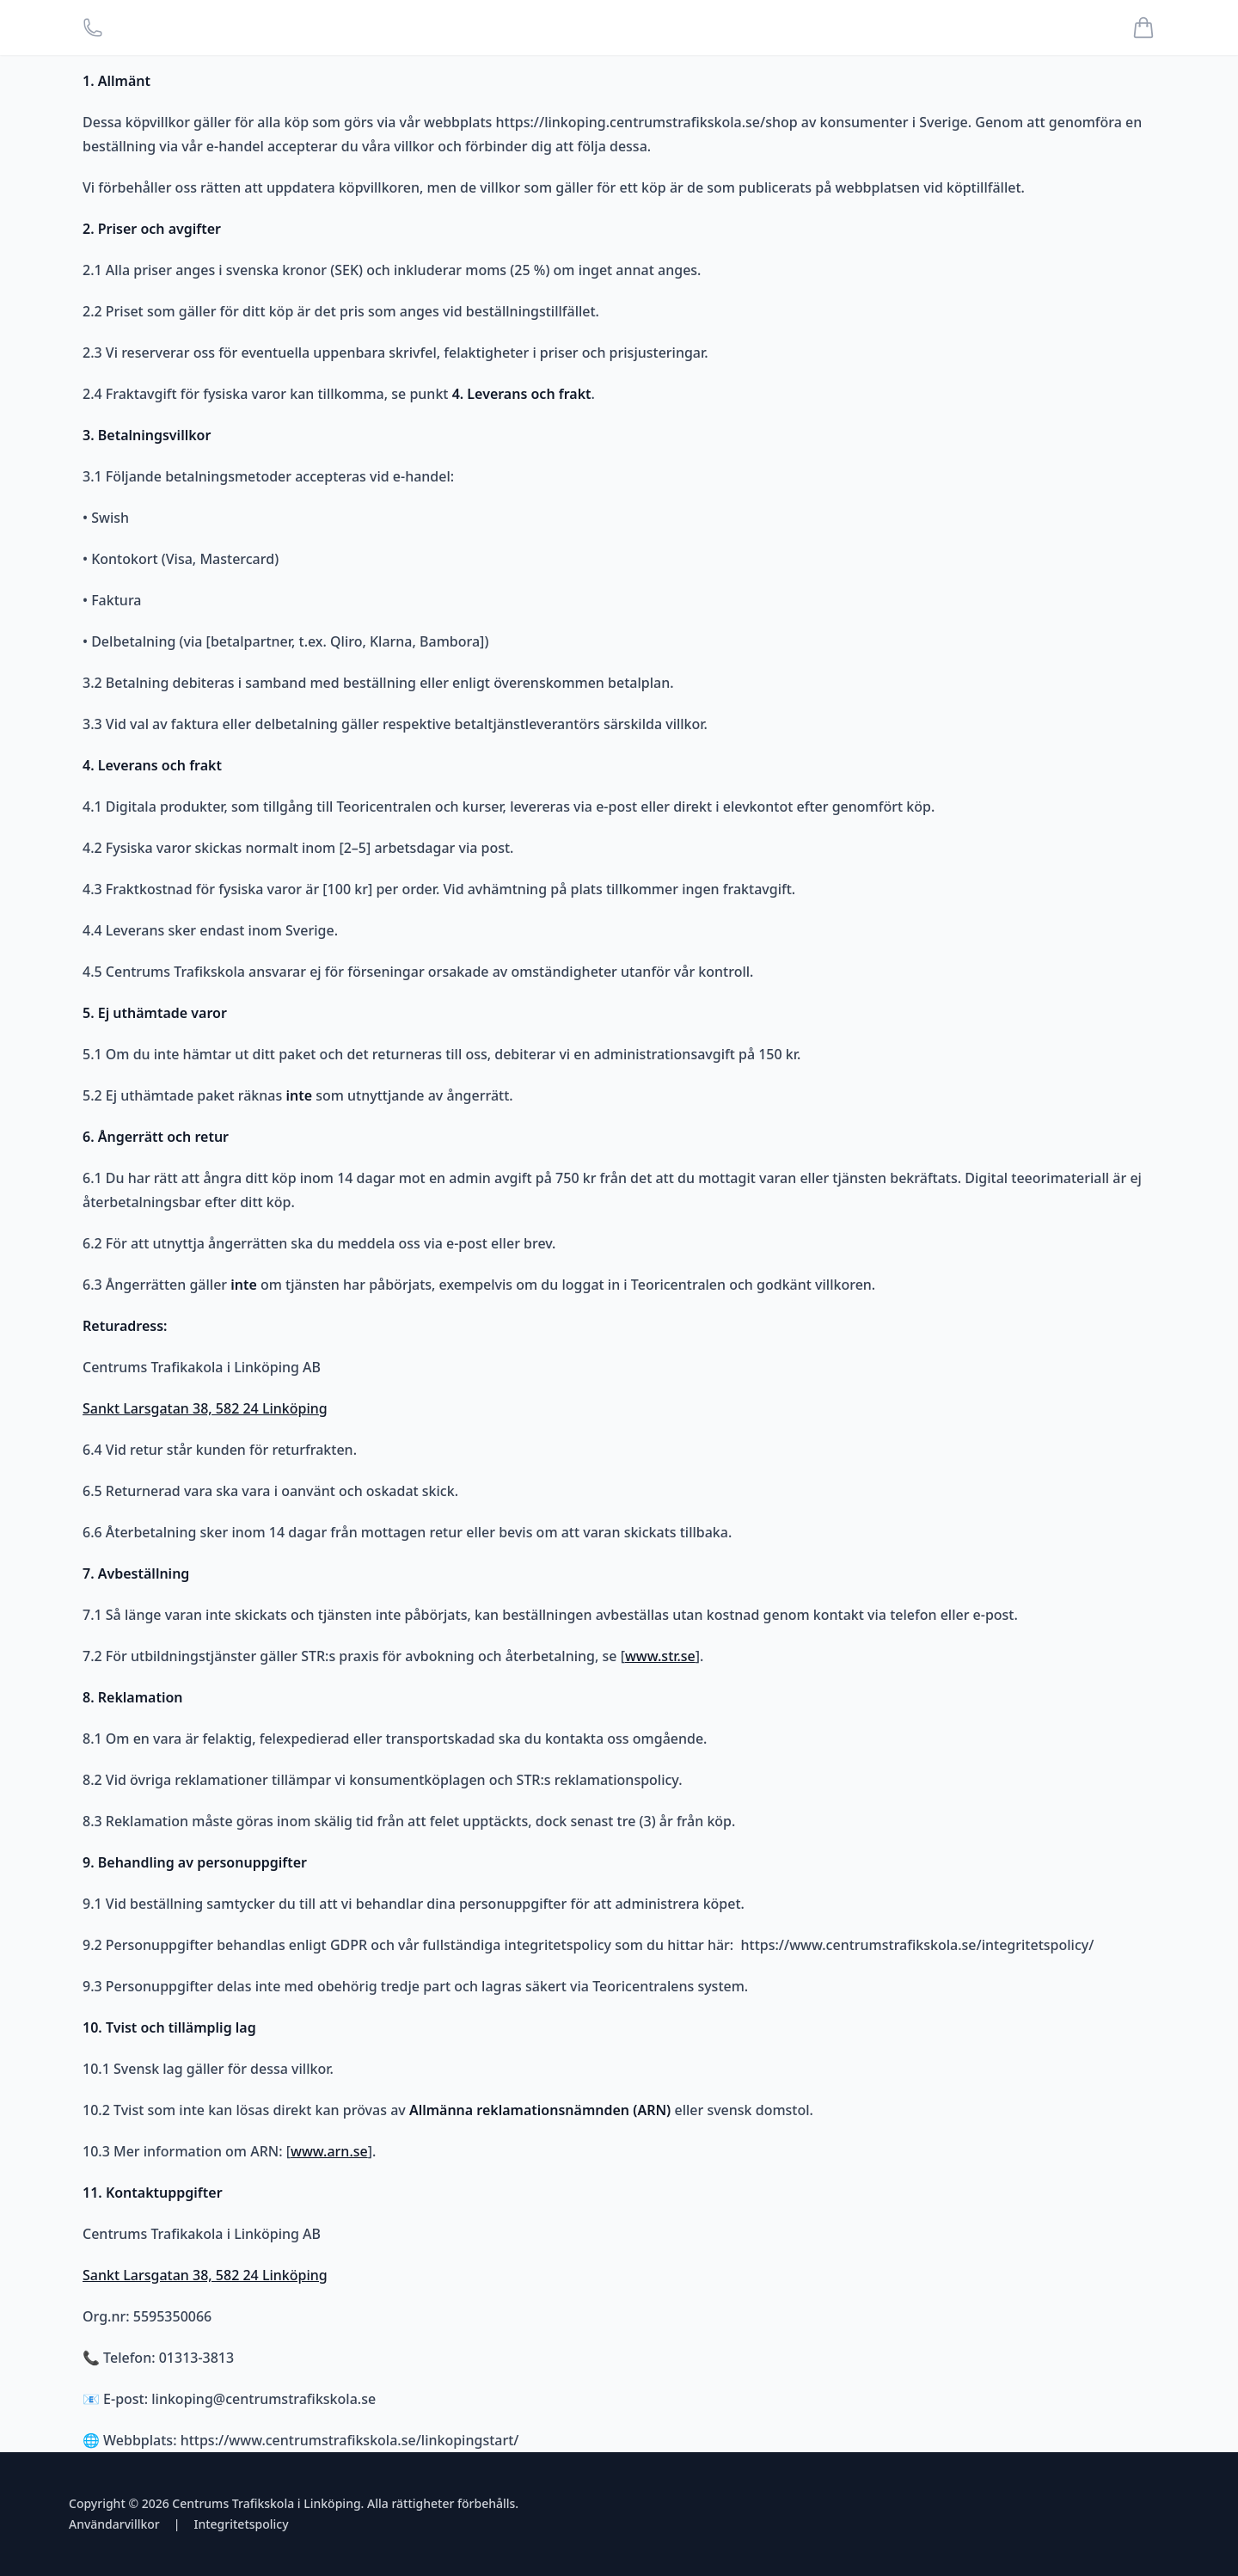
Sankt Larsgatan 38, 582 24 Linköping (205, 1408)
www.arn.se (329, 2151)
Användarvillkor (114, 2524)
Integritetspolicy (240, 2524)
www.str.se (660, 1656)
